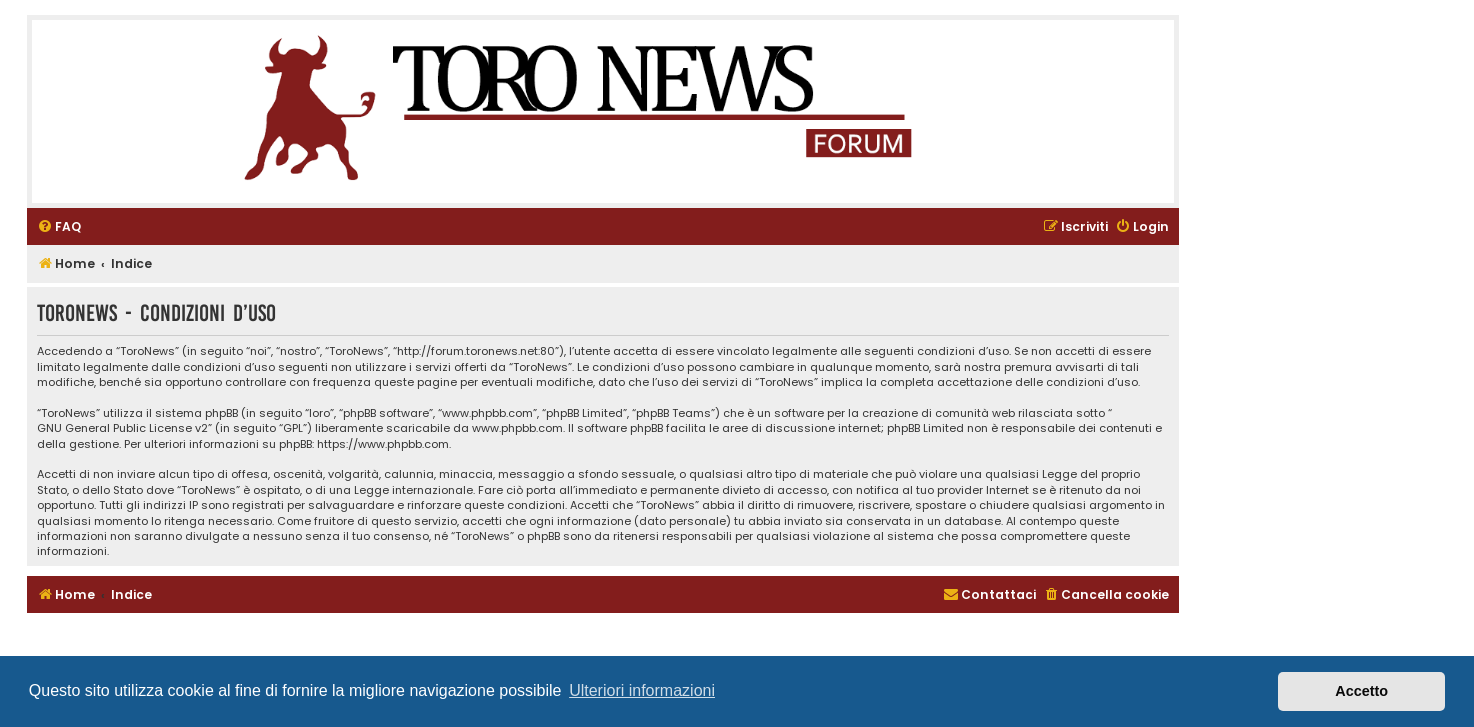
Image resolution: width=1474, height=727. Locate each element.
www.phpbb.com (517, 428)
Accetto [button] (1361, 691)
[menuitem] (59, 227)
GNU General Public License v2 (122, 428)
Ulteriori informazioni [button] (642, 690)
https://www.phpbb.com (383, 444)
